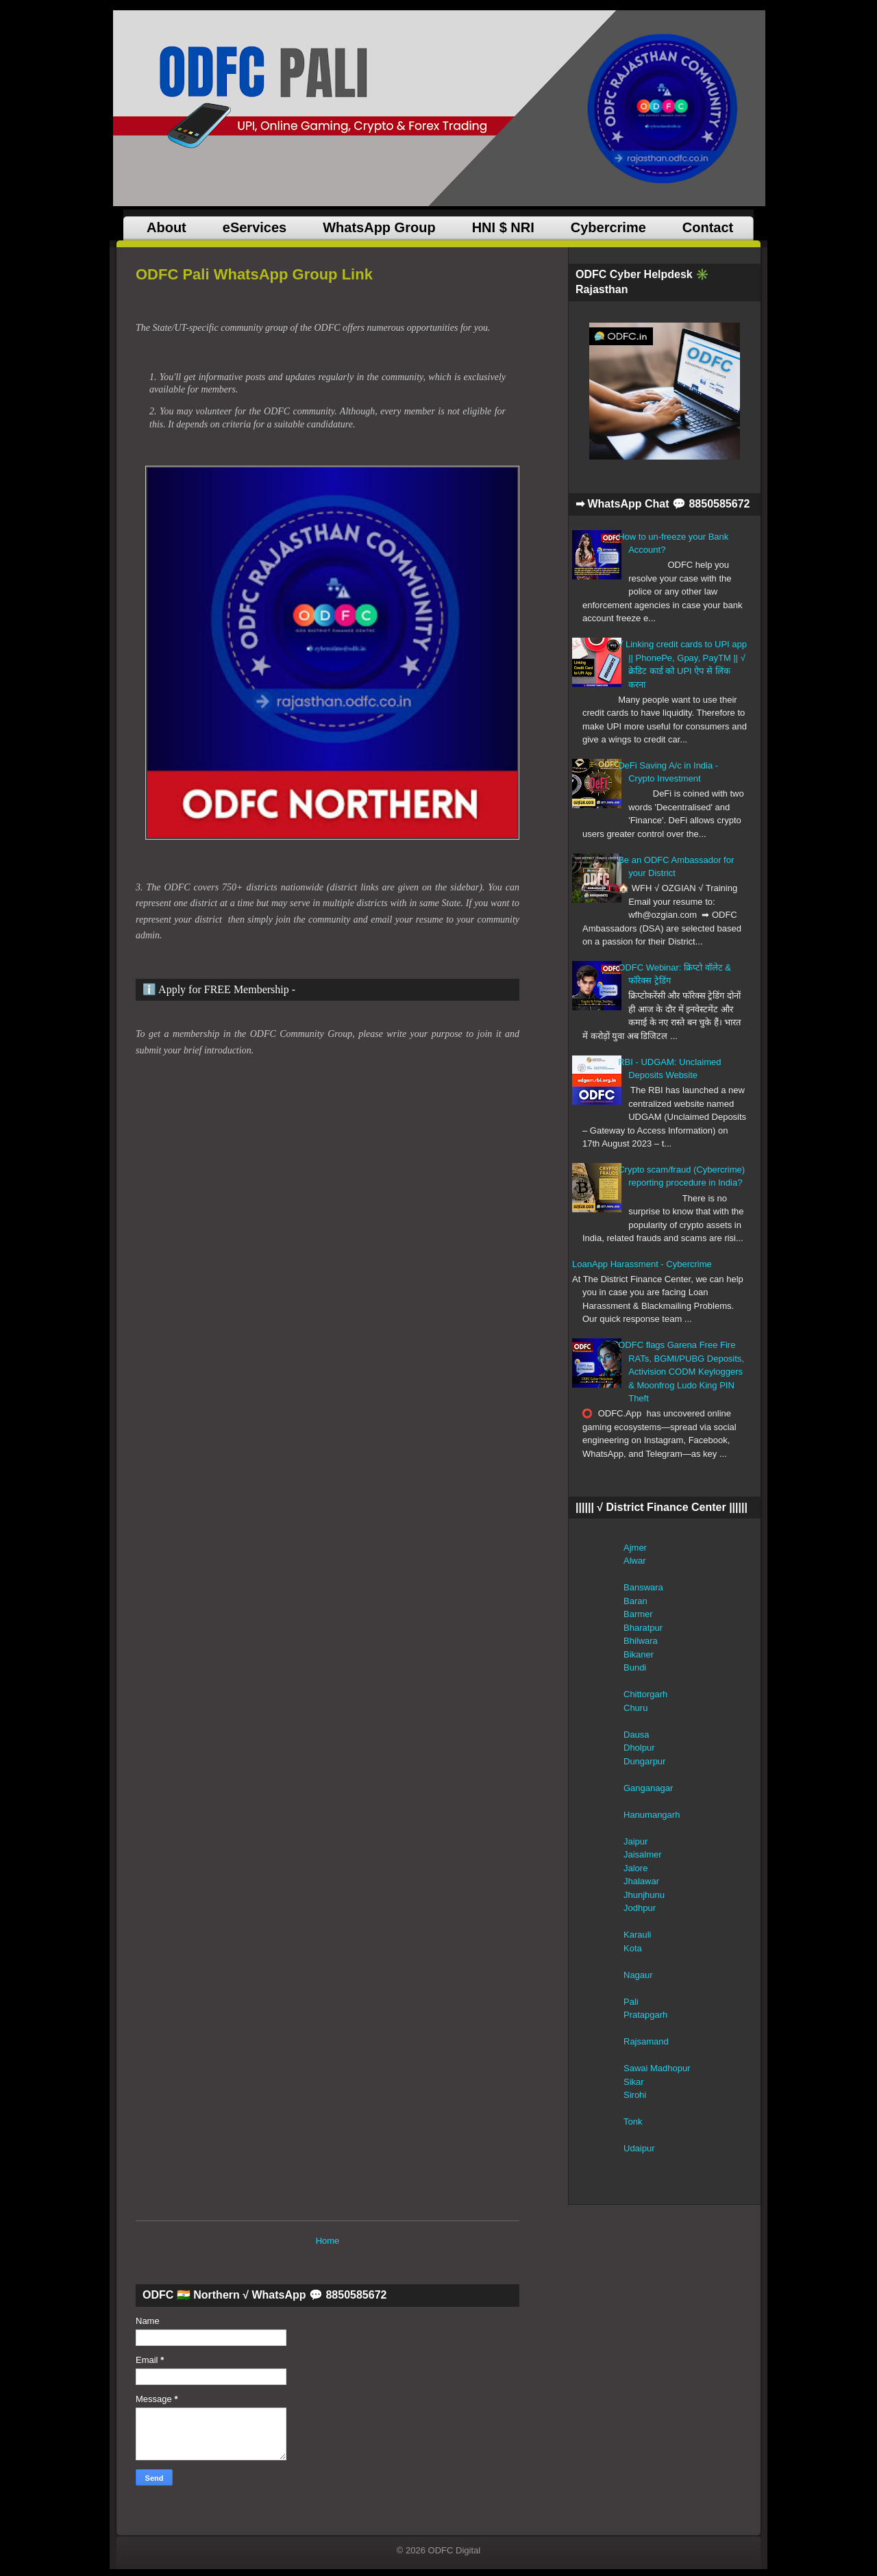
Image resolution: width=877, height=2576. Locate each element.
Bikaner (638, 1654)
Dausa (636, 1734)
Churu (635, 1708)
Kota (632, 1948)
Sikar (633, 2082)
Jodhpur (639, 1908)
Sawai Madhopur (657, 2068)
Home (328, 2241)
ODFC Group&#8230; (353, 1633)
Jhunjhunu (644, 1895)
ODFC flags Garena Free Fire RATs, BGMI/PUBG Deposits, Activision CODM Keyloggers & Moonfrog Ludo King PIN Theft (681, 1371)
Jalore (635, 1868)
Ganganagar (648, 1788)
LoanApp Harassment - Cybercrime (642, 1264)
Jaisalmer (642, 1854)
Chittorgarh (645, 1694)
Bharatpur (643, 1628)
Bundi (634, 1667)
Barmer (638, 1614)
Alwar (634, 1560)
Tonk (632, 2121)
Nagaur (638, 1975)
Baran (635, 1601)
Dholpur (639, 1747)
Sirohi (634, 2095)
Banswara (643, 1587)
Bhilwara (640, 1641)
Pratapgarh (645, 2015)
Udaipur (639, 2148)
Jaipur (635, 1841)
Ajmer (635, 1547)
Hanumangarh (651, 1815)
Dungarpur (644, 1761)
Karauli (637, 1934)
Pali (631, 2002)
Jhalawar (641, 1881)
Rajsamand (646, 2041)
